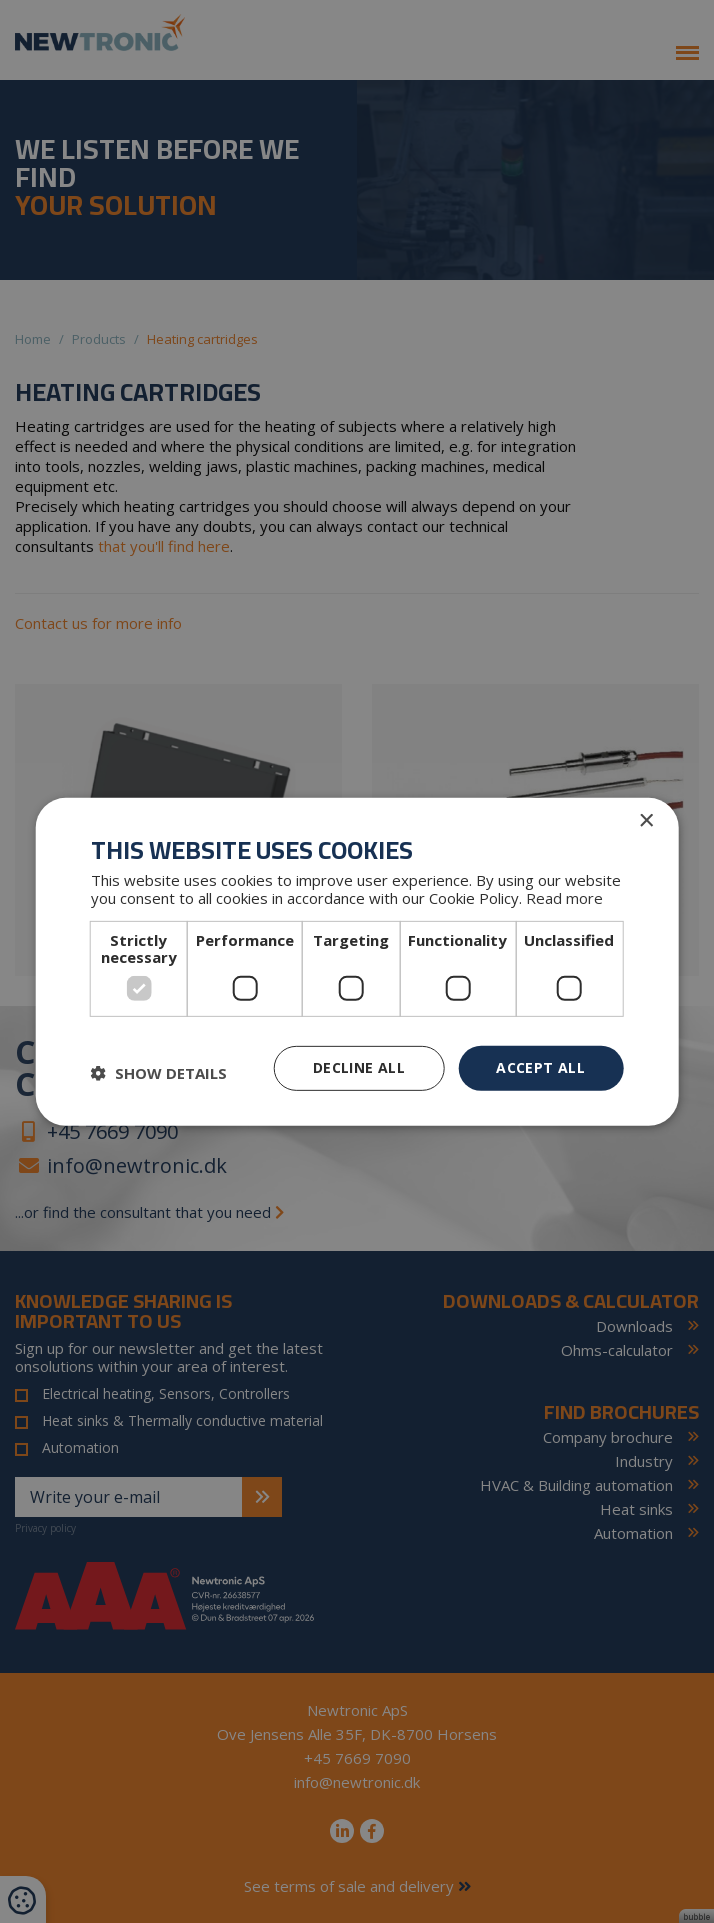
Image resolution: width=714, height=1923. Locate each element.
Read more (564, 898)
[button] (159, 1073)
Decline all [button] (359, 1067)
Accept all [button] (540, 1067)
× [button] (645, 820)
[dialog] (357, 961)
